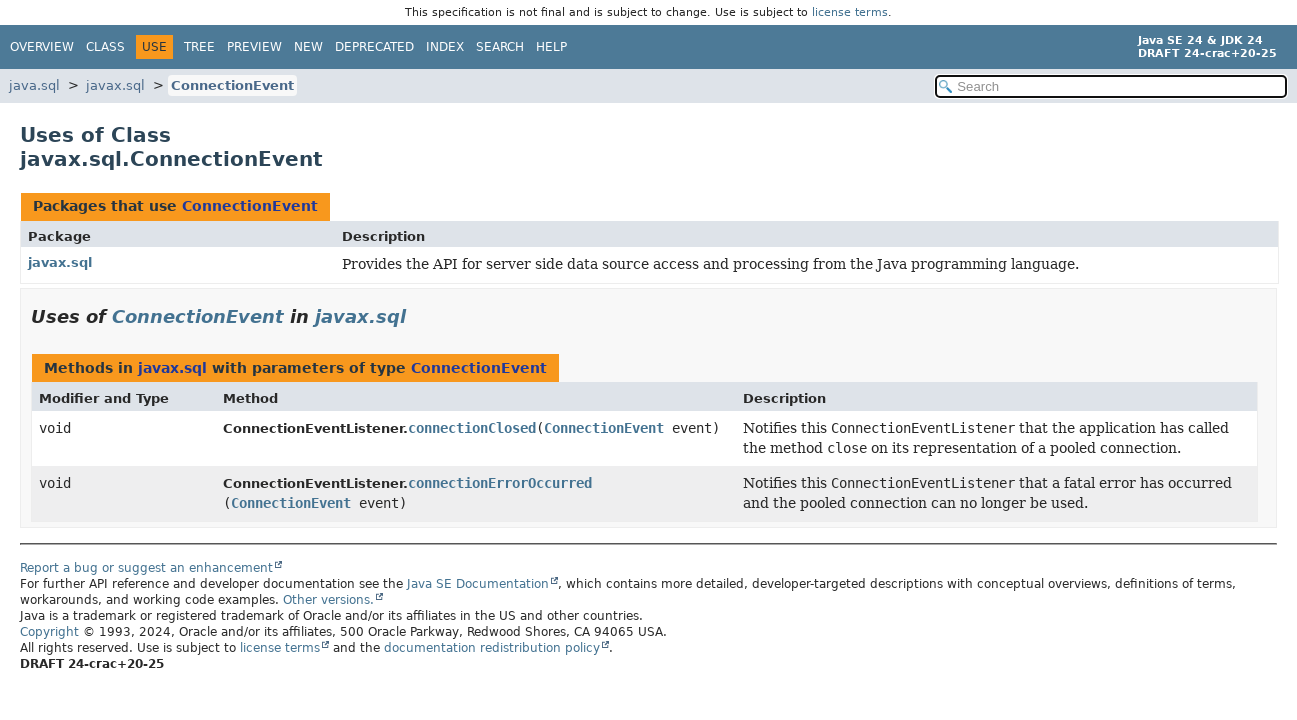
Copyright (49, 632)
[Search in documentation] (1111, 86)
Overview (42, 47)
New (308, 47)
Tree (199, 47)
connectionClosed (472, 428)
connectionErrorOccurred (500, 483)
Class (105, 47)
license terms (850, 12)
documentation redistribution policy (492, 648)
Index (445, 47)
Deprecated (374, 47)
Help (551, 47)
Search (500, 47)
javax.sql (115, 85)
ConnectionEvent (232, 85)
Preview (254, 47)
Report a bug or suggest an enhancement (146, 568)
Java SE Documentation (478, 584)
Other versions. (328, 600)
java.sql (34, 85)
